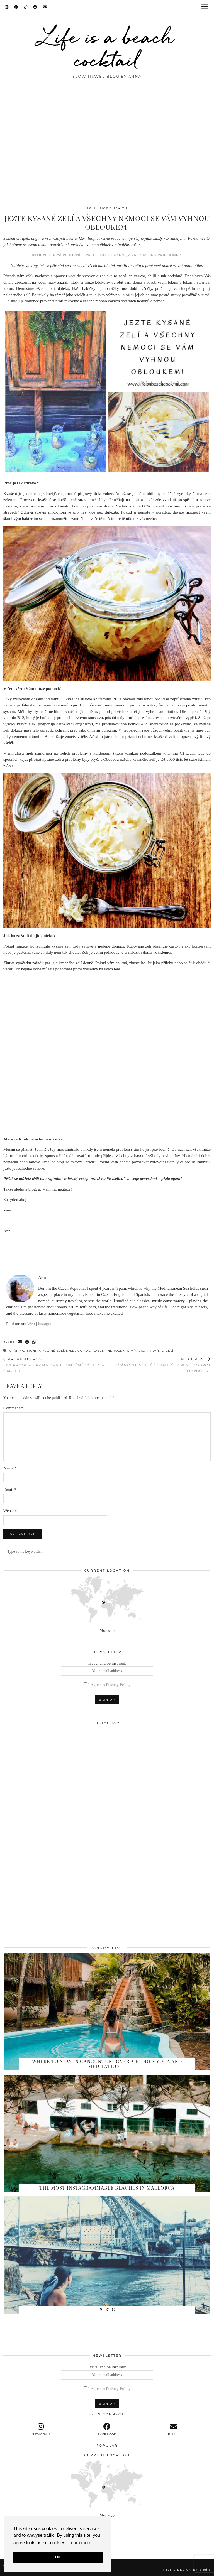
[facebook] (107, 2429)
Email (9, 1489)
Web (31, 1323)
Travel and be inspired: (107, 1668)
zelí (169, 1351)
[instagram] (41, 2429)
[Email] (45, 6)
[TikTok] (26, 6)
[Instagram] (7, 6)
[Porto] (107, 2255)
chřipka (16, 1351)
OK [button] (58, 2557)
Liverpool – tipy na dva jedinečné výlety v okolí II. (55, 1365)
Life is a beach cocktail (107, 48)
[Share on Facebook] (27, 1342)
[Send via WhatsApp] (34, 1342)
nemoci (114, 1351)
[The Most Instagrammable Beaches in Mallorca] (107, 2133)
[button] (206, 7)
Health (120, 208)
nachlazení (95, 1351)
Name (9, 1468)
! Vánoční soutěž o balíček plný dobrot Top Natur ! (159, 1365)
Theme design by (186, 2570)
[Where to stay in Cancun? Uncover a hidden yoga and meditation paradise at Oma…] (107, 2011)
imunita (33, 1351)
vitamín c (155, 1351)
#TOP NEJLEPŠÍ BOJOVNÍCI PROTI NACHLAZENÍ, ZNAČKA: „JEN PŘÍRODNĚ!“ (107, 255)
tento (95, 244)
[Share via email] (20, 1342)
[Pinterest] (16, 6)
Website (10, 1510)
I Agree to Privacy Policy (109, 1684)
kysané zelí (53, 1351)
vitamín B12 (133, 1351)
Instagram (46, 1323)
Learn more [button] (80, 2542)
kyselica (74, 1351)
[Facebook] (35, 6)
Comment (13, 1408)
